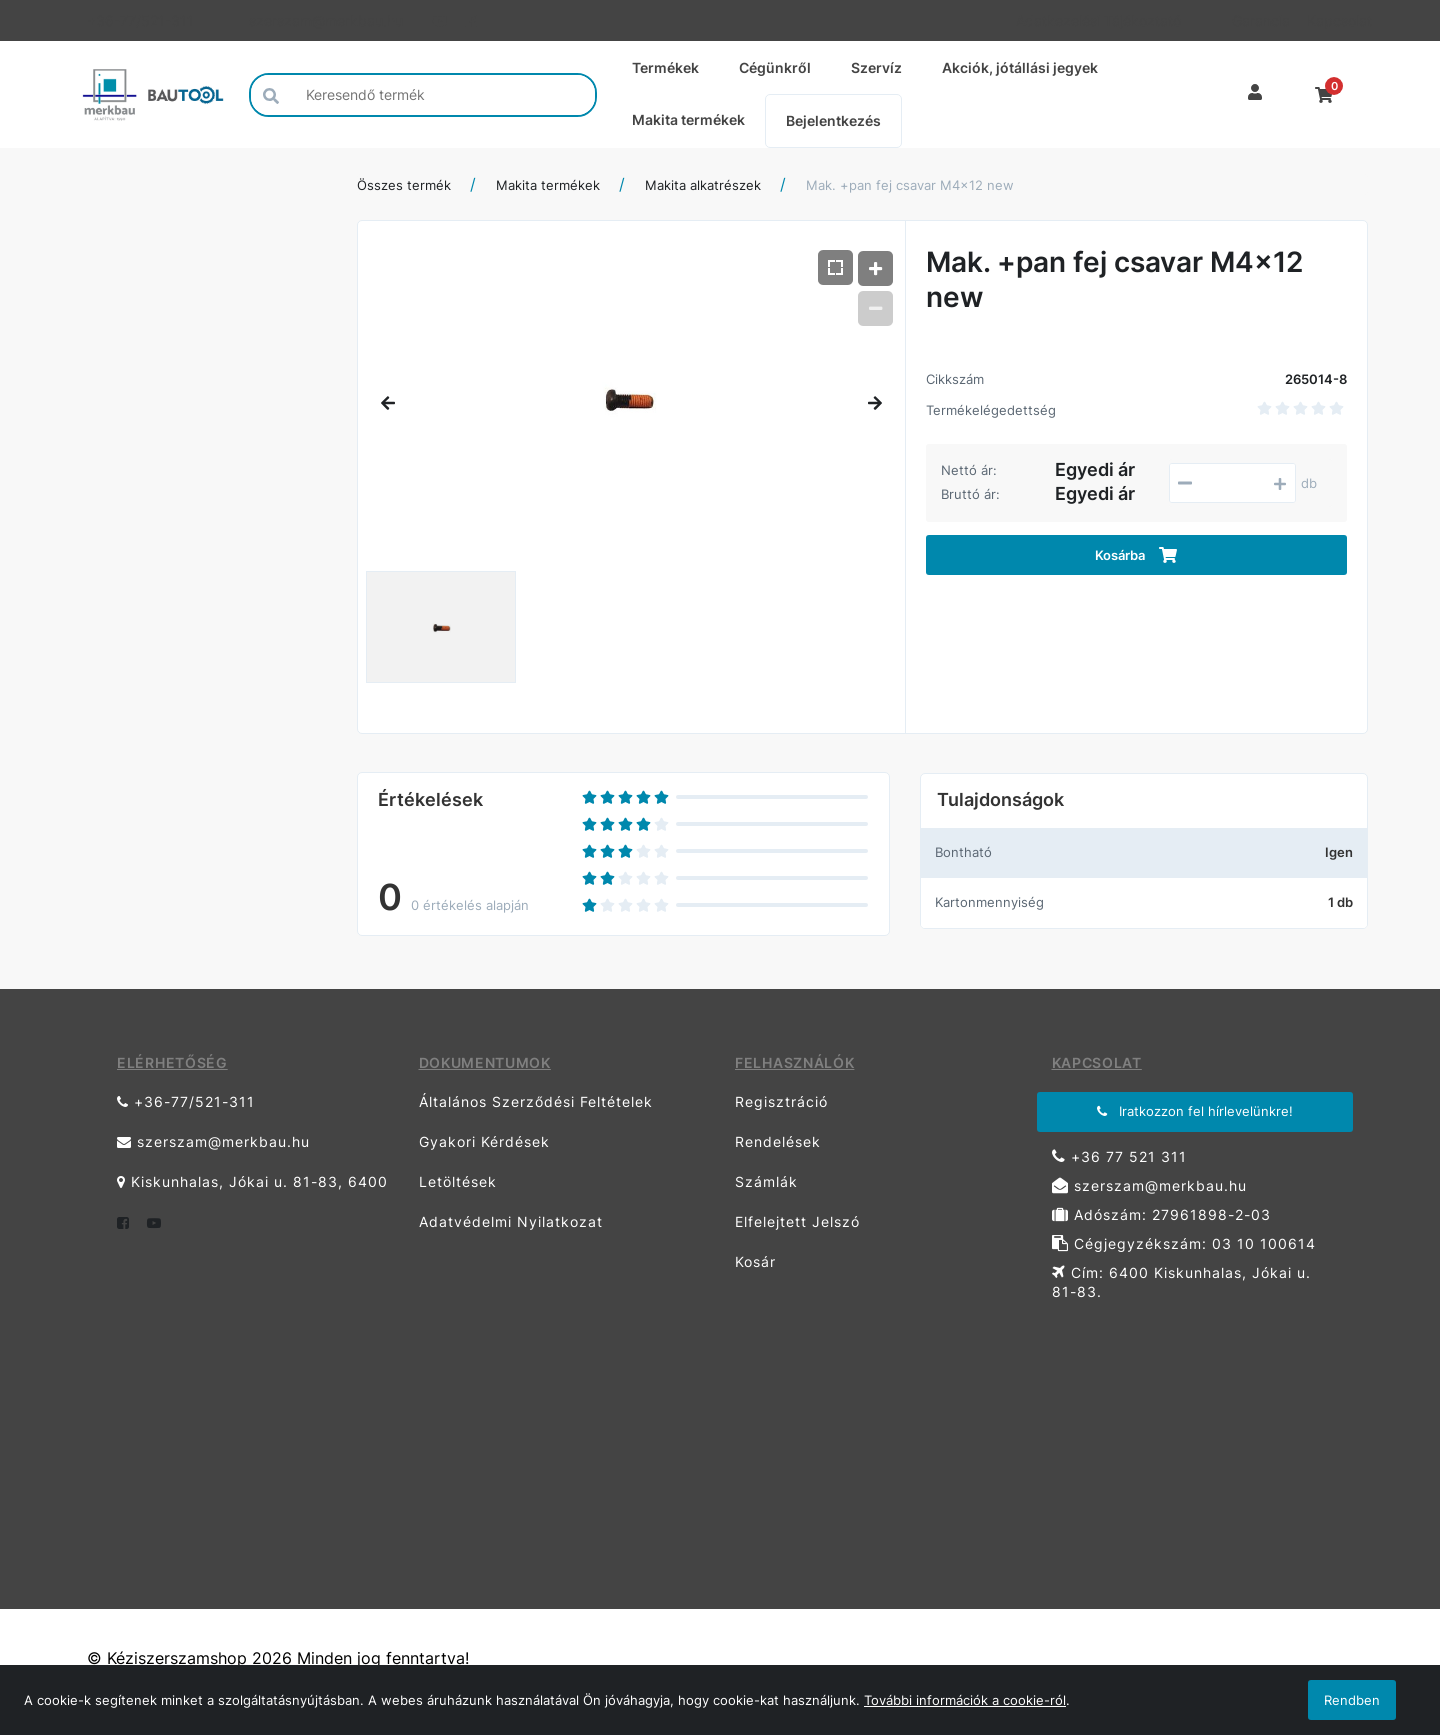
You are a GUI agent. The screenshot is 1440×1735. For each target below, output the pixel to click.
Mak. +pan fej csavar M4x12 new (910, 185)
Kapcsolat (1337, 20)
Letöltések (458, 1181)
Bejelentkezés (833, 120)
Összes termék (404, 185)
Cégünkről (775, 67)
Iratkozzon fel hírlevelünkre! (1195, 1111)
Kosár (755, 1261)
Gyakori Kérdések (484, 1141)
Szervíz (876, 67)
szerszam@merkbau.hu (326, 20)
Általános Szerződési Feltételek (536, 1101)
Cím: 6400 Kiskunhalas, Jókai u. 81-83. (1181, 1282)
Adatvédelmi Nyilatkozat (511, 1221)
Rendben (1352, 1700)
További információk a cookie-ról (965, 1700)
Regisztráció (781, 1101)
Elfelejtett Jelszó (797, 1221)
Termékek (665, 67)
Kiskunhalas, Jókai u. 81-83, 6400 (252, 1181)
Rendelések (778, 1141)
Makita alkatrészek (703, 185)
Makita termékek (688, 119)
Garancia (1261, 20)
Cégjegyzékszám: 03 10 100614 (1184, 1243)
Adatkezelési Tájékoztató (1098, 20)
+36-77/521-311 (140, 20)
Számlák (766, 1181)
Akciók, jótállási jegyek (1020, 67)
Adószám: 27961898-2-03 (1161, 1214)
